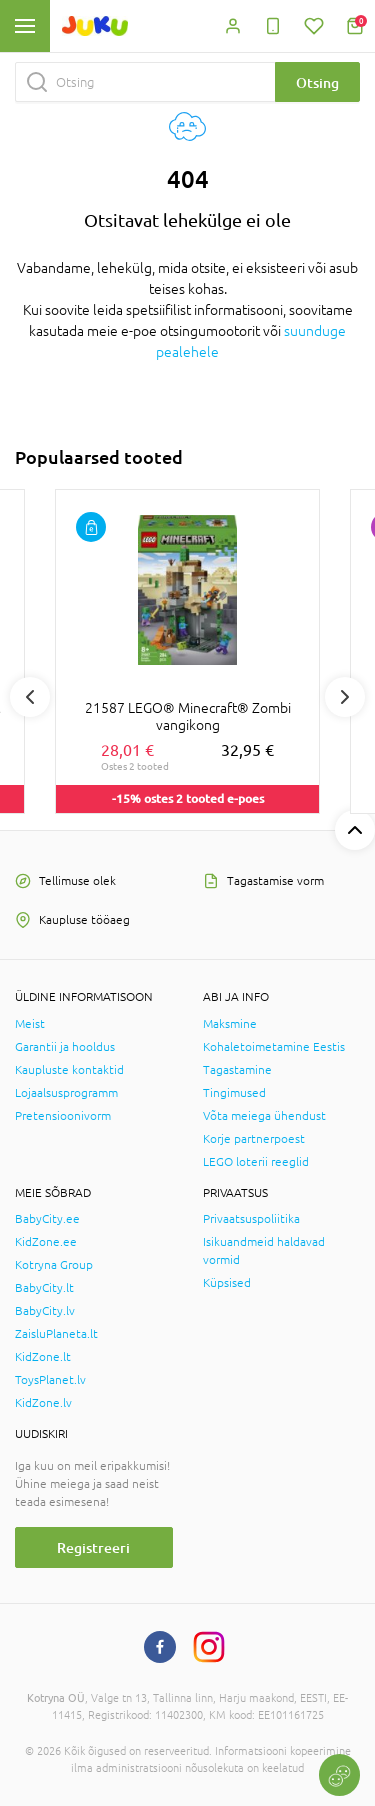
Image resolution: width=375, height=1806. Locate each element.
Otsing (317, 82)
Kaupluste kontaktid (69, 1070)
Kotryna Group (54, 1265)
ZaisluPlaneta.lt (56, 1334)
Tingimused (234, 1093)
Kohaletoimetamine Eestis (274, 1047)
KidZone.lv (43, 1403)
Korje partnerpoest (254, 1139)
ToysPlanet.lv (50, 1380)
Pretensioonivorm (63, 1116)
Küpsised (227, 1283)
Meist (30, 1024)
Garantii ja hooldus (65, 1047)
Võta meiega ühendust (264, 1116)
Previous (30, 697)
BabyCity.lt (44, 1288)
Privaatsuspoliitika (251, 1219)
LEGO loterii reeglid (256, 1162)
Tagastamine (237, 1070)
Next (345, 697)
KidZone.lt (43, 1357)
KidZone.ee (46, 1242)
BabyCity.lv (45, 1311)
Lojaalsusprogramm (66, 1093)
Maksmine (230, 1024)
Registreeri (93, 1547)
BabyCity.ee (47, 1219)
